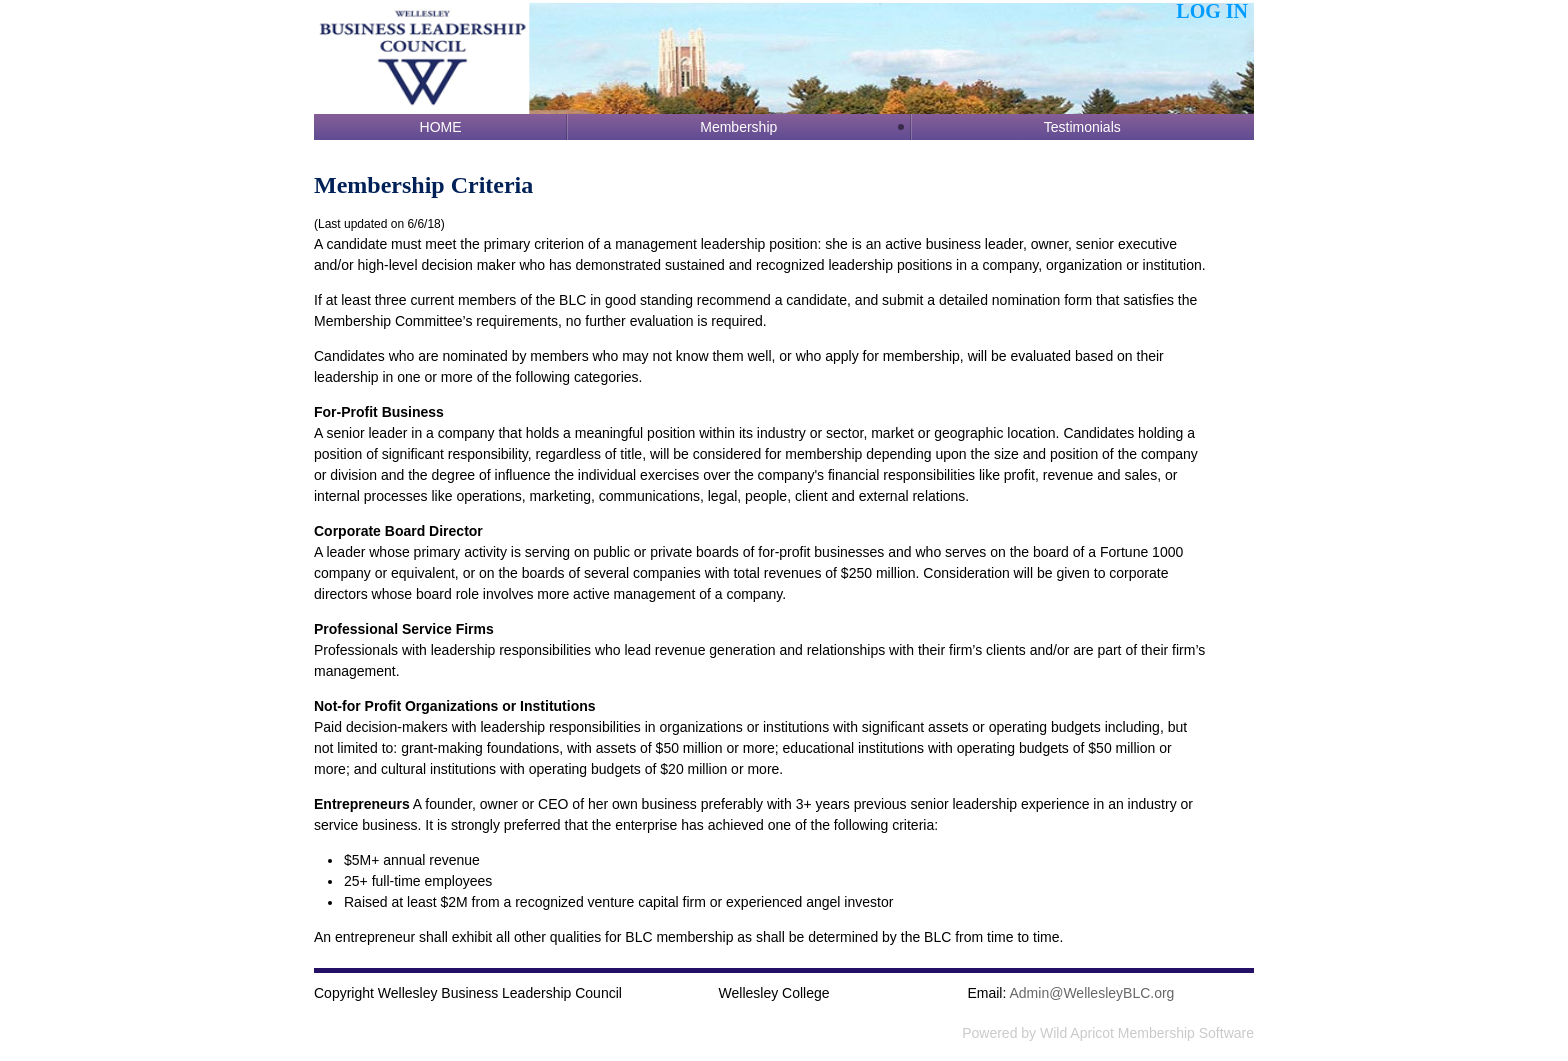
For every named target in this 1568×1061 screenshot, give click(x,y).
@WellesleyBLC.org (1092, 993)
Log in (1212, 11)
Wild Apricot (1077, 1033)
